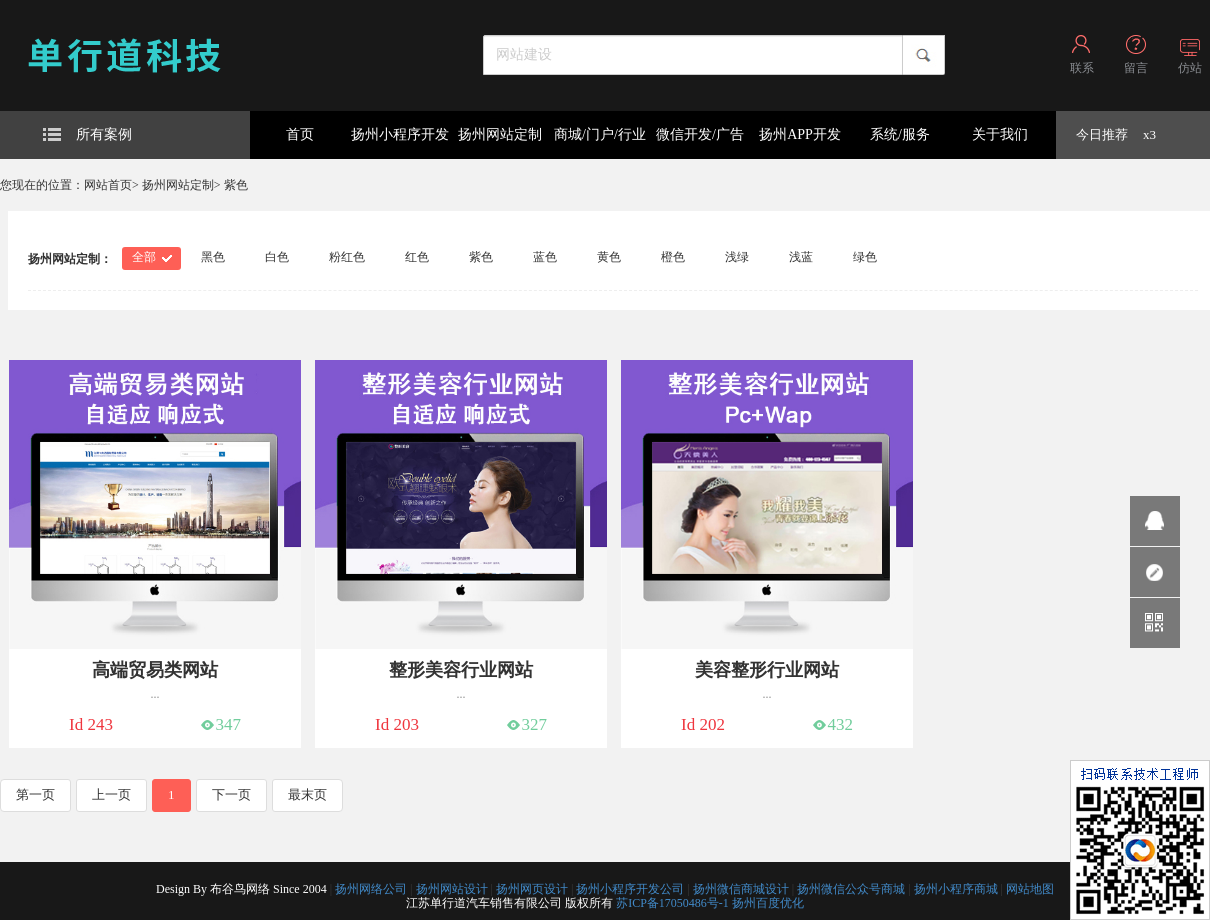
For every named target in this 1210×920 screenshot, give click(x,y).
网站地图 (1030, 889)
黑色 (213, 257)
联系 (1082, 68)
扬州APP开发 (800, 134)
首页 (300, 134)
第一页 (35, 794)
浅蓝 (801, 257)
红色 (417, 257)
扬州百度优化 (768, 903)
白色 (277, 257)
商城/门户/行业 (600, 134)
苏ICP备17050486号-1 (672, 903)
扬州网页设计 (532, 889)
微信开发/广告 (700, 134)
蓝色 (545, 257)
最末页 (307, 794)
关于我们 (1000, 134)
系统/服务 (900, 134)
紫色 (236, 185)
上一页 (111, 794)
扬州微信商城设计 (741, 889)
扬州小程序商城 (956, 889)
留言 (1136, 68)
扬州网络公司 (371, 889)
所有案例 (87, 134)
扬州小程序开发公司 (630, 889)
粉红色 (347, 257)
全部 (144, 257)
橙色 (673, 257)
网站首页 (108, 185)
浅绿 (737, 257)
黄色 (609, 257)
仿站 (1190, 68)
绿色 (865, 257)
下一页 (231, 794)
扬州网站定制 (500, 134)
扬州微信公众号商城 (851, 889)
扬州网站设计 (452, 889)
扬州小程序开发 (400, 134)
